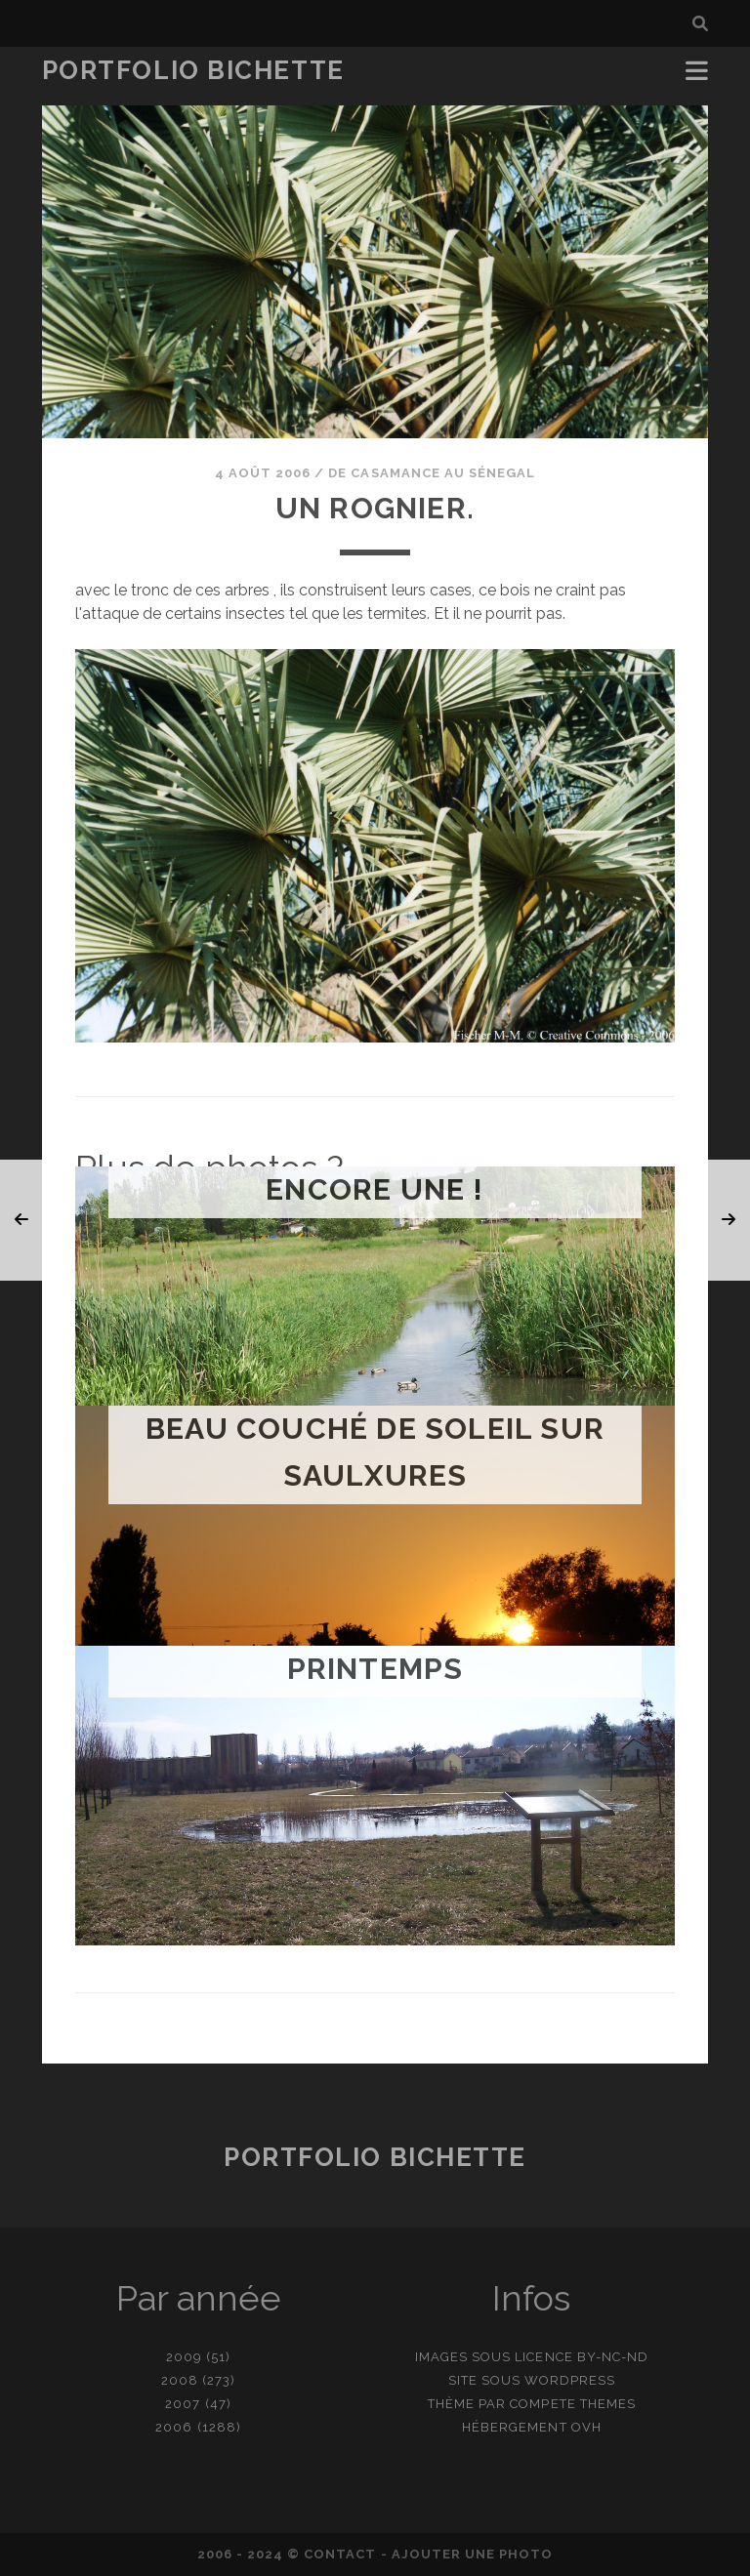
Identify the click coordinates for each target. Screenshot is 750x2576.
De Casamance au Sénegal (431, 473)
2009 (184, 2357)
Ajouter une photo (473, 2554)
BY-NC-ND (612, 2357)
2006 (173, 2427)
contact (340, 2554)
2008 (179, 2380)
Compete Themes (573, 2403)
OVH (586, 2427)
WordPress (569, 2380)
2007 (182, 2403)
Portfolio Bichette (193, 70)
